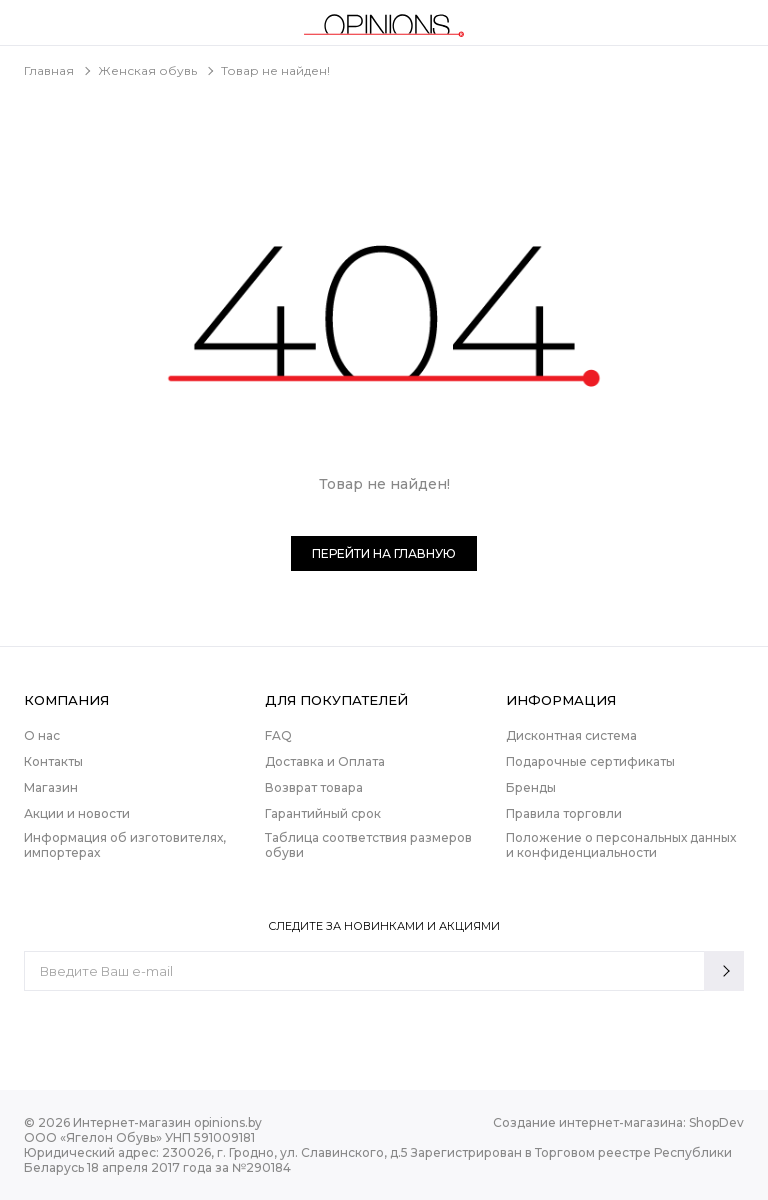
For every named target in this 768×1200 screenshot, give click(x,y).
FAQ (278, 735)
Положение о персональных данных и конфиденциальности (621, 845)
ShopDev (716, 1122)
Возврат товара (314, 787)
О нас (42, 735)
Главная (49, 70)
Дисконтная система (571, 735)
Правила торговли (564, 813)
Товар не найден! (275, 70)
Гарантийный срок (323, 813)
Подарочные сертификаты (590, 761)
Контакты (53, 761)
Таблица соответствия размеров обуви (368, 845)
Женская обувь (147, 70)
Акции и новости (77, 813)
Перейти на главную (384, 553)
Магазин (51, 787)
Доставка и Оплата (325, 761)
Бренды (531, 787)
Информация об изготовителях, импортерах (125, 845)
